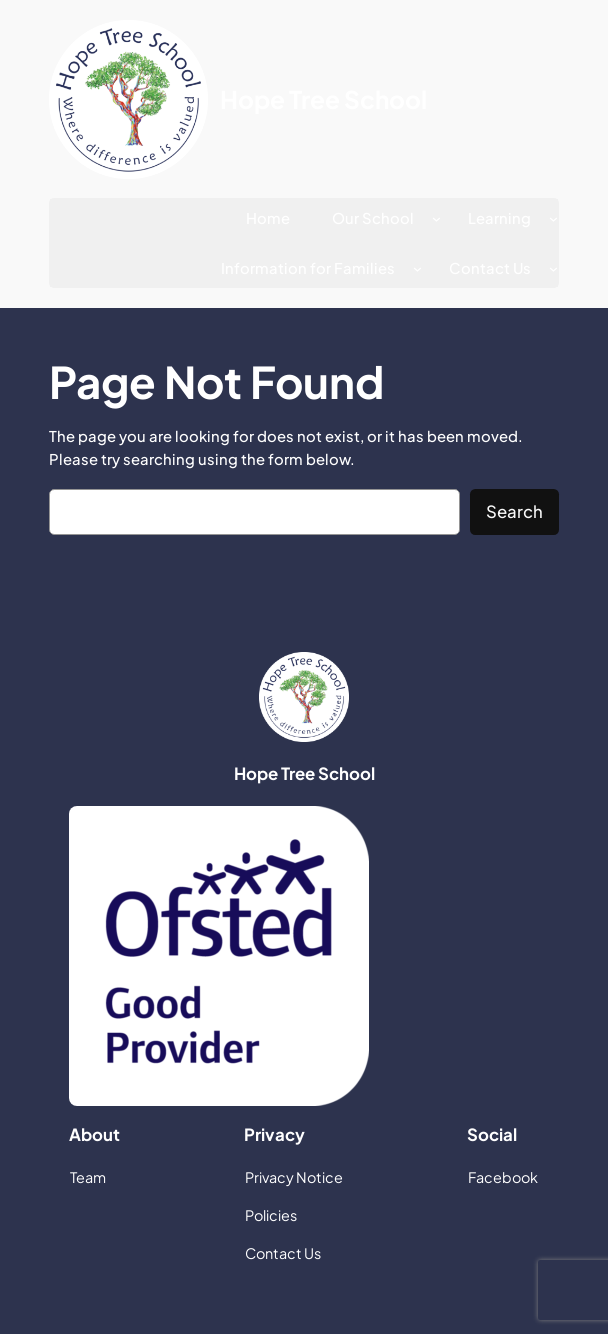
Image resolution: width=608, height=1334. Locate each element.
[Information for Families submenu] (417, 268)
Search (514, 511)
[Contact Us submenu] (553, 268)
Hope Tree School (323, 99)
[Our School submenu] (436, 218)
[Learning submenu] (553, 218)
